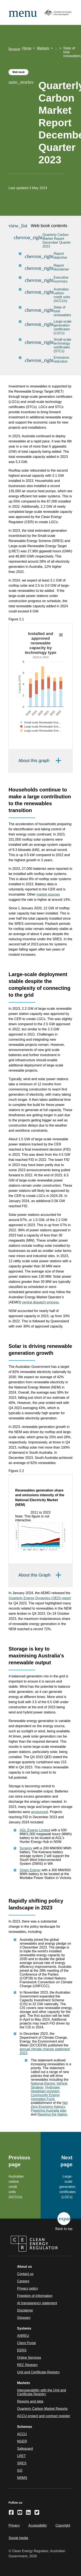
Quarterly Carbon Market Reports (42, 2408)
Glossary (24, 2317)
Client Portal (26, 2343)
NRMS (22, 2478)
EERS (22, 2350)
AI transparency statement (37, 2303)
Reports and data (30, 2401)
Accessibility (37, 2525)
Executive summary (61, 279)
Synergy (26, 1848)
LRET (21, 2456)
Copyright (63, 2525)
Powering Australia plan (48, 2110)
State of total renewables (62, 311)
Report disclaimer (61, 267)
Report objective (60, 255)
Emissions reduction (61, 359)
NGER (22, 2441)
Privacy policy (27, 2288)
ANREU (23, 2336)
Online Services (29, 2357)
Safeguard (25, 2448)
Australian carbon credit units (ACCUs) (62, 295)
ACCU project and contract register (43, 2416)
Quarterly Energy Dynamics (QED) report (40, 1598)
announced (39, 1812)
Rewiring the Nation (52, 2114)
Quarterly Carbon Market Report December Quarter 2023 (57, 240)
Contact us (25, 2274)
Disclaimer (25, 2310)
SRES (22, 2463)
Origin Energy (30, 1870)
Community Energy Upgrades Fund (45, 2097)
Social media (18, 2538)
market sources (48, 894)
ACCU (22, 2434)
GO (19, 2470)
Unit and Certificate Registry (38, 2372)
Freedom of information (34, 2296)
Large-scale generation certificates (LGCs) (63, 327)
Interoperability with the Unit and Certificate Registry (41, 2392)
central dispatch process (40, 1302)
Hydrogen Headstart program (45, 2089)
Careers (23, 2281)
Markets (43, 48)
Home (26, 48)
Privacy (14, 2525)
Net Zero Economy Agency (49, 2104)
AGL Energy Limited (35, 1830)
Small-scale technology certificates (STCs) (62, 345)
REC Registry (27, 2365)
